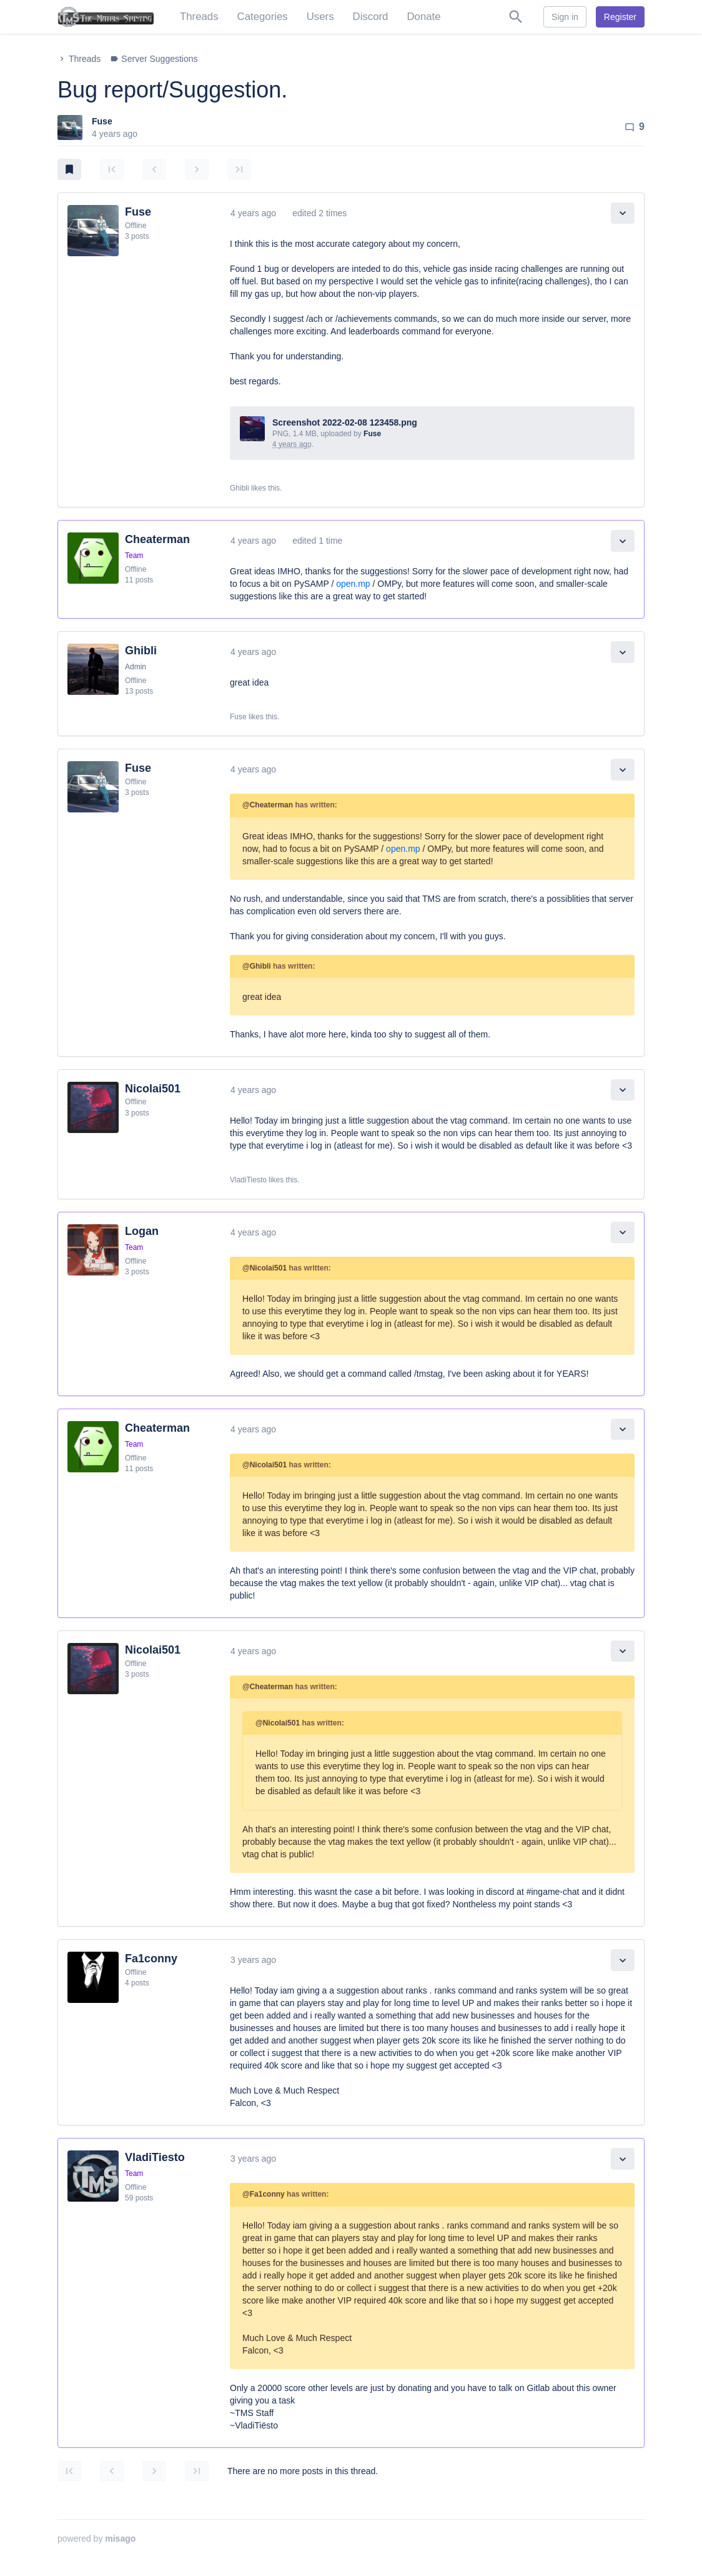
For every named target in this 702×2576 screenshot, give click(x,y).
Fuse (102, 121)
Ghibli (141, 650)
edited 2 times (319, 213)
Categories (262, 16)
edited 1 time (317, 541)
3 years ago (253, 1960)
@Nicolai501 (264, 1268)
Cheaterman (157, 539)
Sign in (564, 17)
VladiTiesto (155, 2157)
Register (620, 17)
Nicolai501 (152, 1088)
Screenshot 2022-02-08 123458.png (344, 422)
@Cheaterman (267, 805)
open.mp (353, 584)
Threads (199, 16)
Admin (135, 666)
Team (134, 555)
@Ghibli (256, 966)
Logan (142, 1231)
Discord (370, 16)
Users (320, 16)
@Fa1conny (263, 2194)
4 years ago (253, 213)
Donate (423, 16)
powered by (96, 2539)
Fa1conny (151, 1958)
